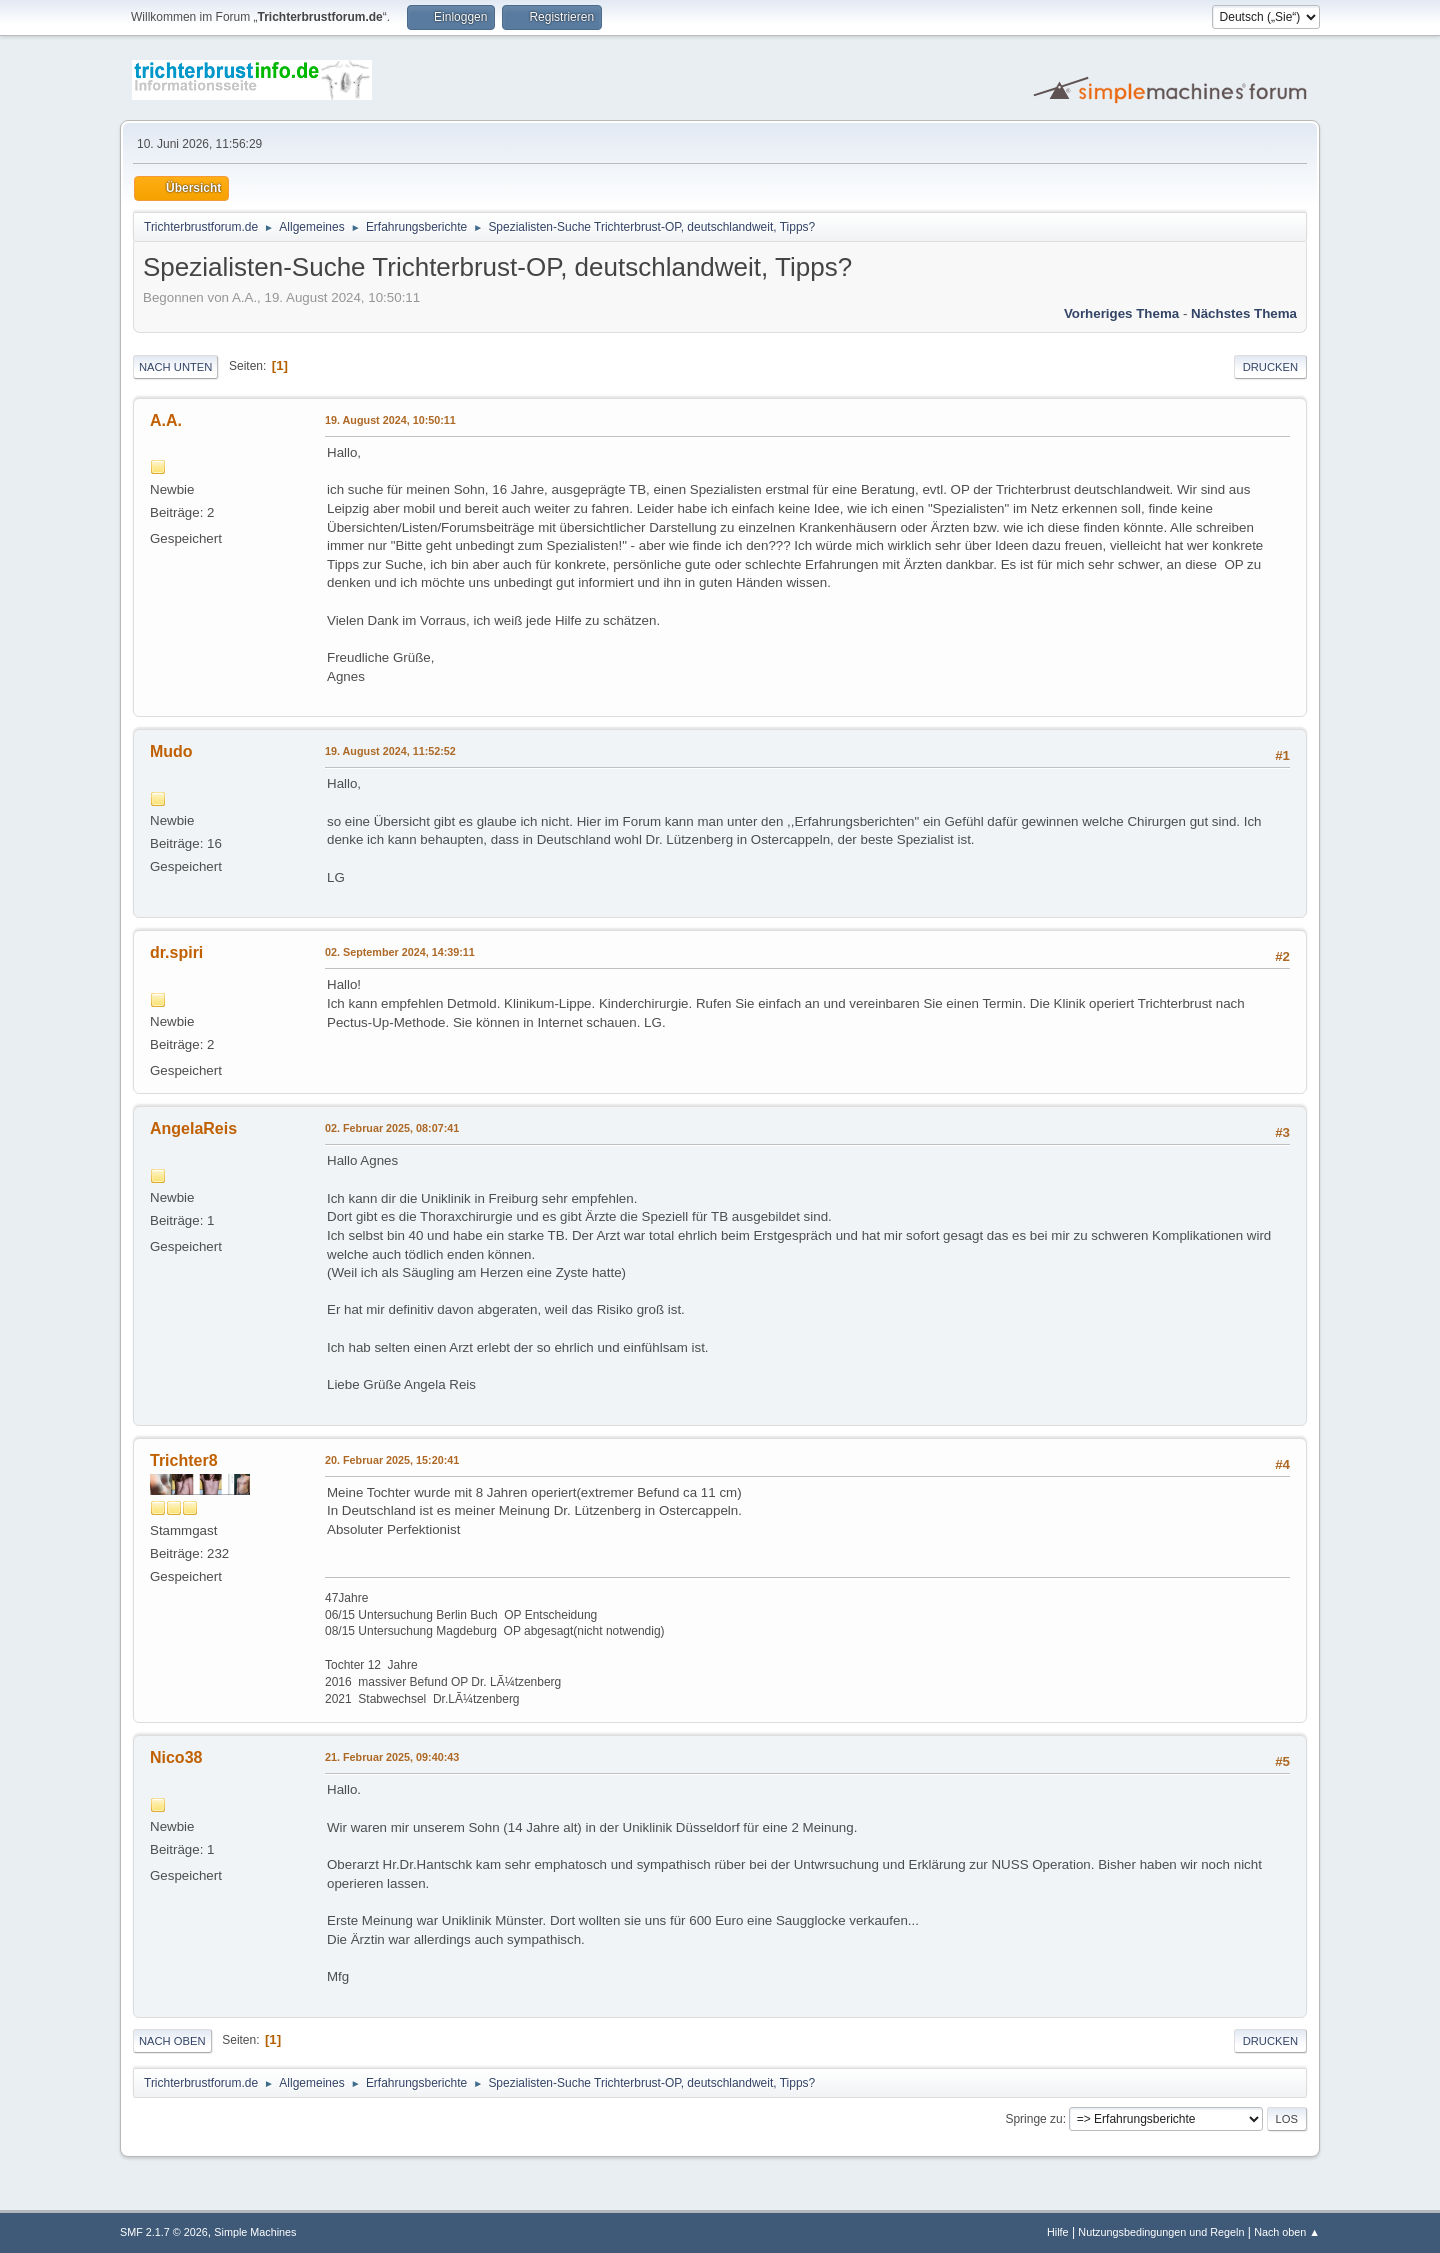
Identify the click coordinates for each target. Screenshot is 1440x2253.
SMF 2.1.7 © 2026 (164, 2232)
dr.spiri (176, 952)
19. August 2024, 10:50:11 (390, 420)
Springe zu (1033, 2119)
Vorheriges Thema (1121, 313)
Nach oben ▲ (1287, 2232)
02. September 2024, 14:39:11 (400, 952)
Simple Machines (255, 2232)
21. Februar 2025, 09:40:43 (392, 1757)
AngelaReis (193, 1128)
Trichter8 (184, 1460)
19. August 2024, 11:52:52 (390, 751)
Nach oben (172, 2041)
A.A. (166, 420)
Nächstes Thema (1244, 313)
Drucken (1270, 367)
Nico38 (176, 1757)
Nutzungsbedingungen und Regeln (1161, 2232)
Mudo (171, 751)
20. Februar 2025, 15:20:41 (392, 1460)
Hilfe (1058, 2232)
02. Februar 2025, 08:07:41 (392, 1128)
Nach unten (175, 367)
